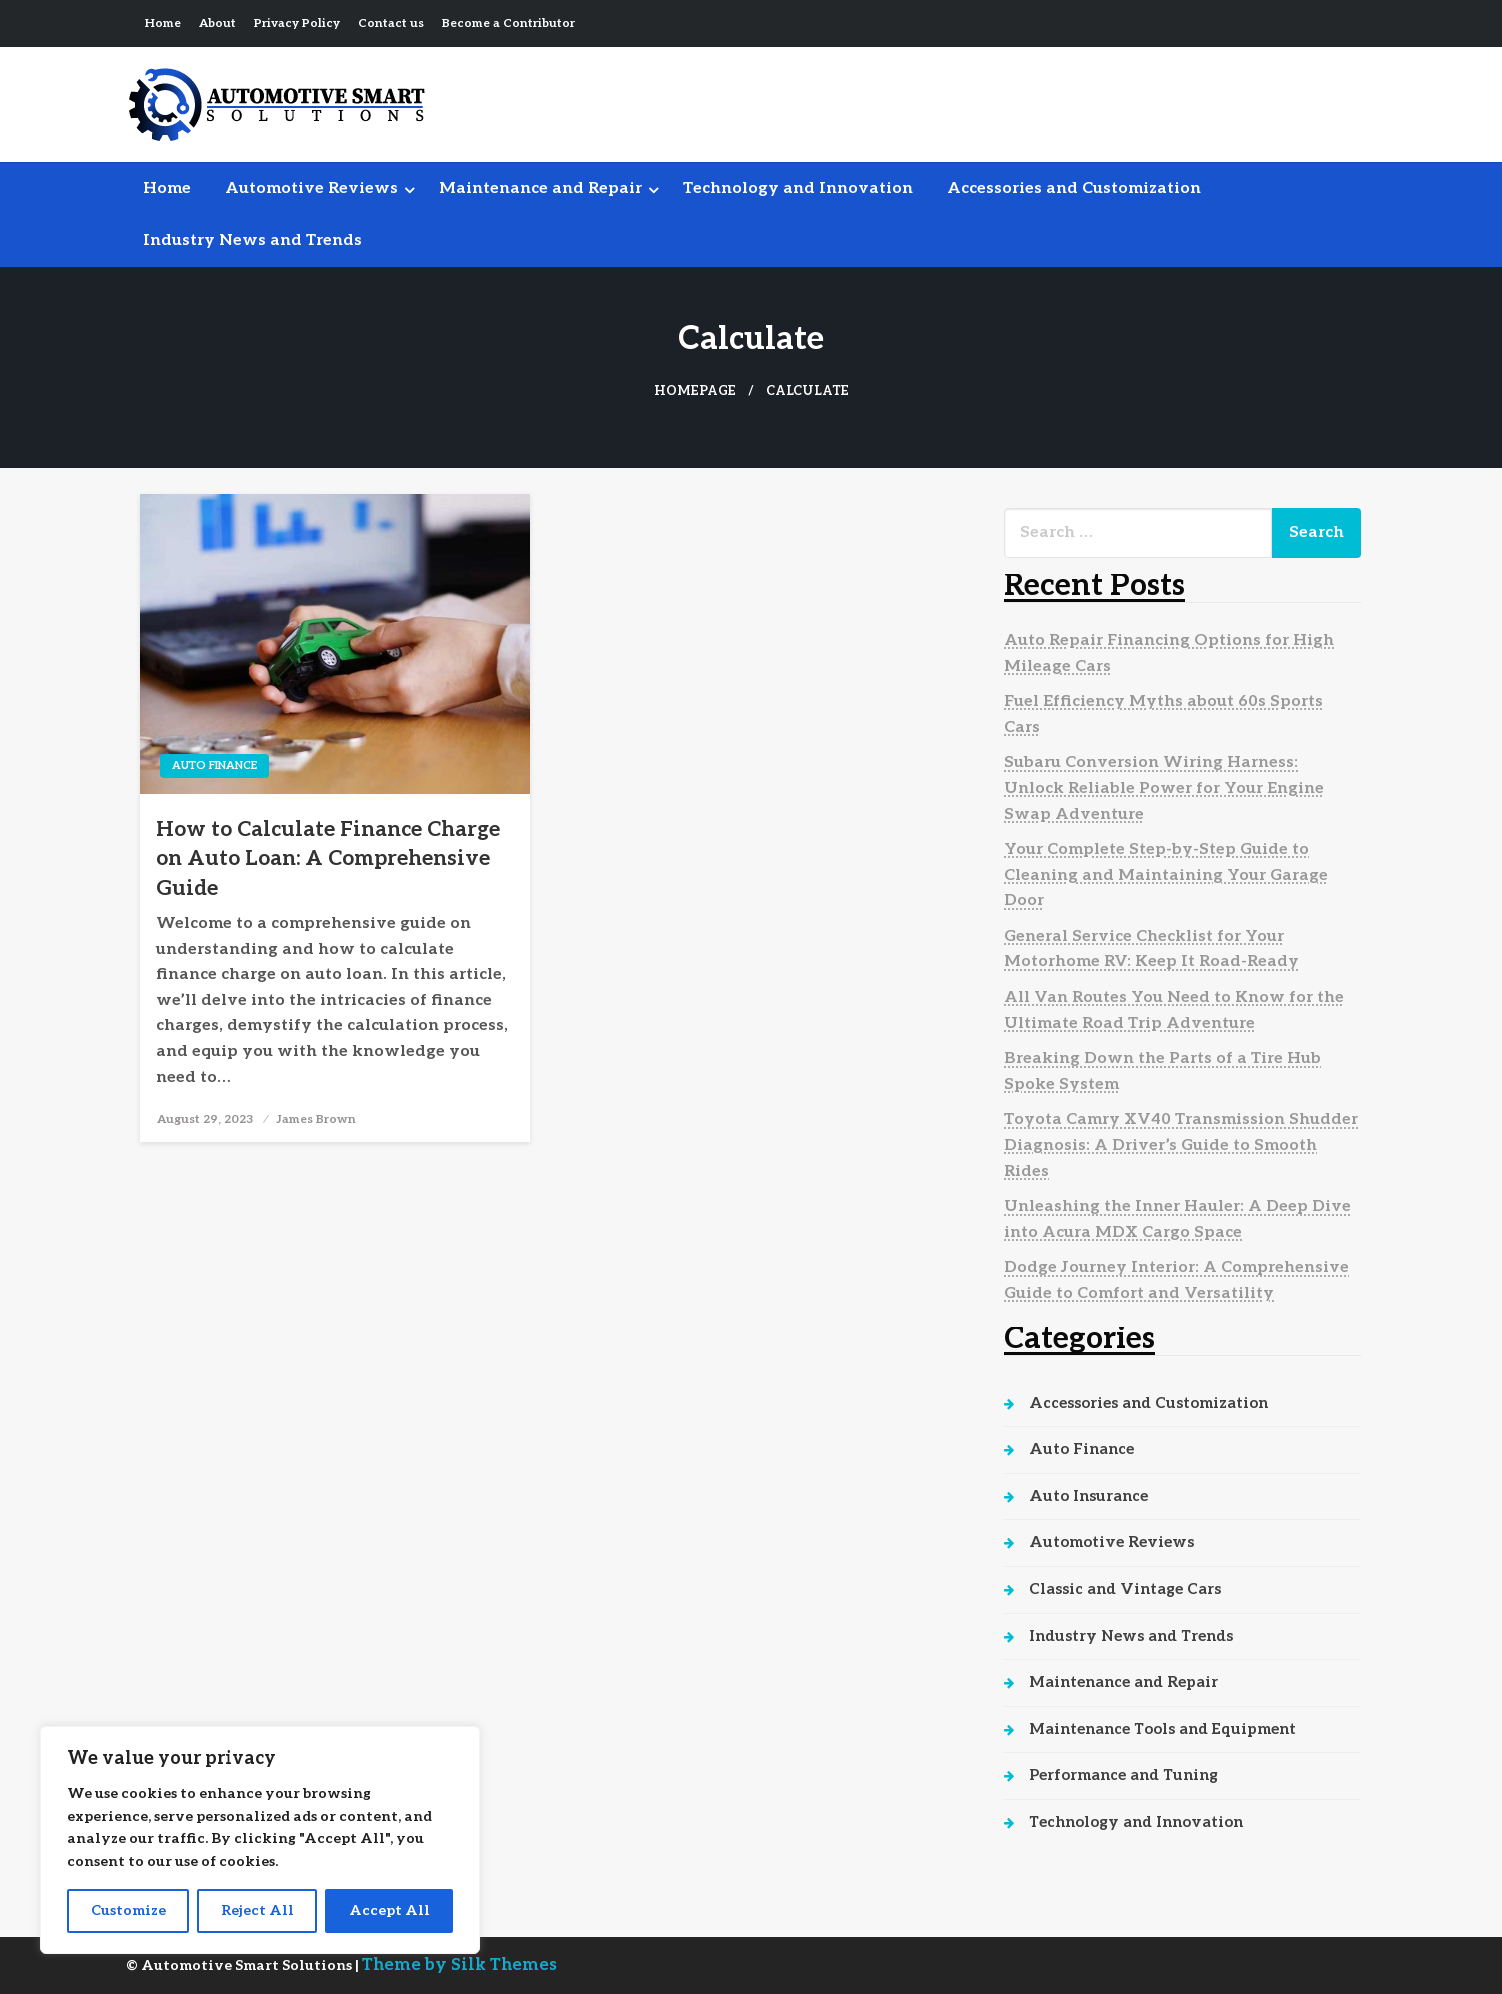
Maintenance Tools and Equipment (1162, 1729)
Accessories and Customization (1074, 188)
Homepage (695, 391)
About (217, 23)
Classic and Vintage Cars (1125, 1589)
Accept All (389, 1910)
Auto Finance (214, 765)
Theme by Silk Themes (459, 1965)
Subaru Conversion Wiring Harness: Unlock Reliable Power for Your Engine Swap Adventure (1164, 788)
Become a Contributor (508, 23)
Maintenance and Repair (540, 188)
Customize (128, 1910)
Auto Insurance (1088, 1496)
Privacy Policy (297, 23)
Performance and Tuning (1123, 1775)
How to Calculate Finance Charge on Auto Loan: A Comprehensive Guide (328, 859)
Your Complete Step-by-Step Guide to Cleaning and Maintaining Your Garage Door (1166, 875)
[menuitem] (167, 189)
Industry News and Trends (252, 240)
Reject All (257, 1910)
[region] (260, 1840)
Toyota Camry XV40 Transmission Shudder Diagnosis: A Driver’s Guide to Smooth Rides (1181, 1145)
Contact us (391, 23)
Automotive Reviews (311, 188)
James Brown (316, 1119)
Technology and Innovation (798, 188)
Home (163, 23)
